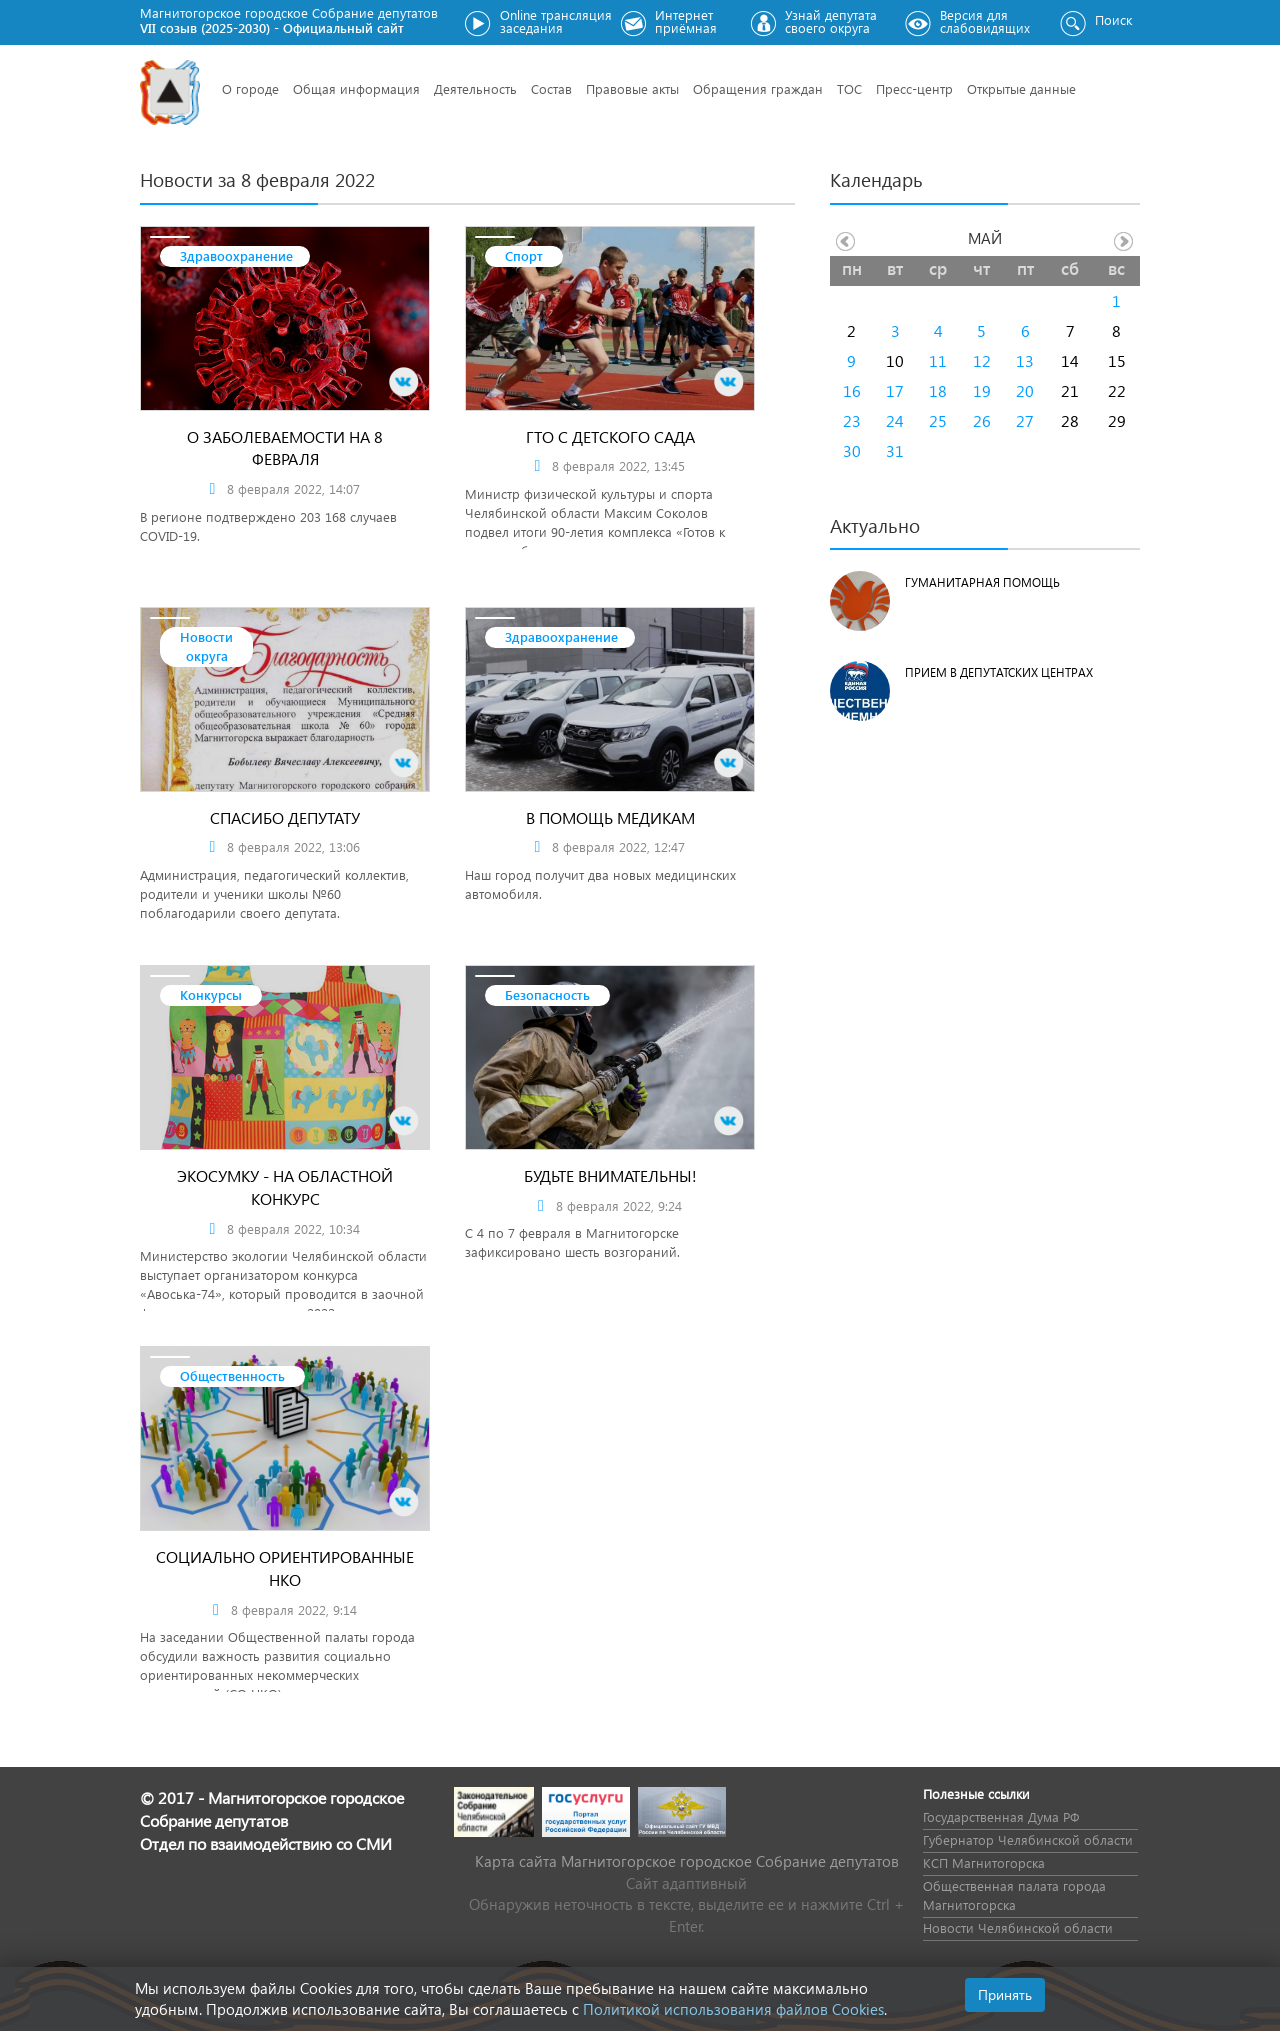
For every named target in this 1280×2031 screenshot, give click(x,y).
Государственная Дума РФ (1001, 1816)
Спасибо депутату (285, 817)
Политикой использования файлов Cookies (733, 2009)
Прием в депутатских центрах (999, 672)
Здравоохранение (236, 255)
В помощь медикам (610, 817)
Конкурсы (211, 994)
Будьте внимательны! (610, 1175)
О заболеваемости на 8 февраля (285, 448)
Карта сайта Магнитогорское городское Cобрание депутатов (687, 1861)
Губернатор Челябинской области (1028, 1839)
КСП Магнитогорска (984, 1862)
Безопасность (547, 994)
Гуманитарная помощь (982, 582)
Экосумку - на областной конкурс (285, 1187)
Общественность (232, 1375)
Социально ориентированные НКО (285, 1568)
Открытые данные (1021, 88)
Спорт (524, 255)
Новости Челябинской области (1018, 1927)
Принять (1005, 1994)
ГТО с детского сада (610, 436)
